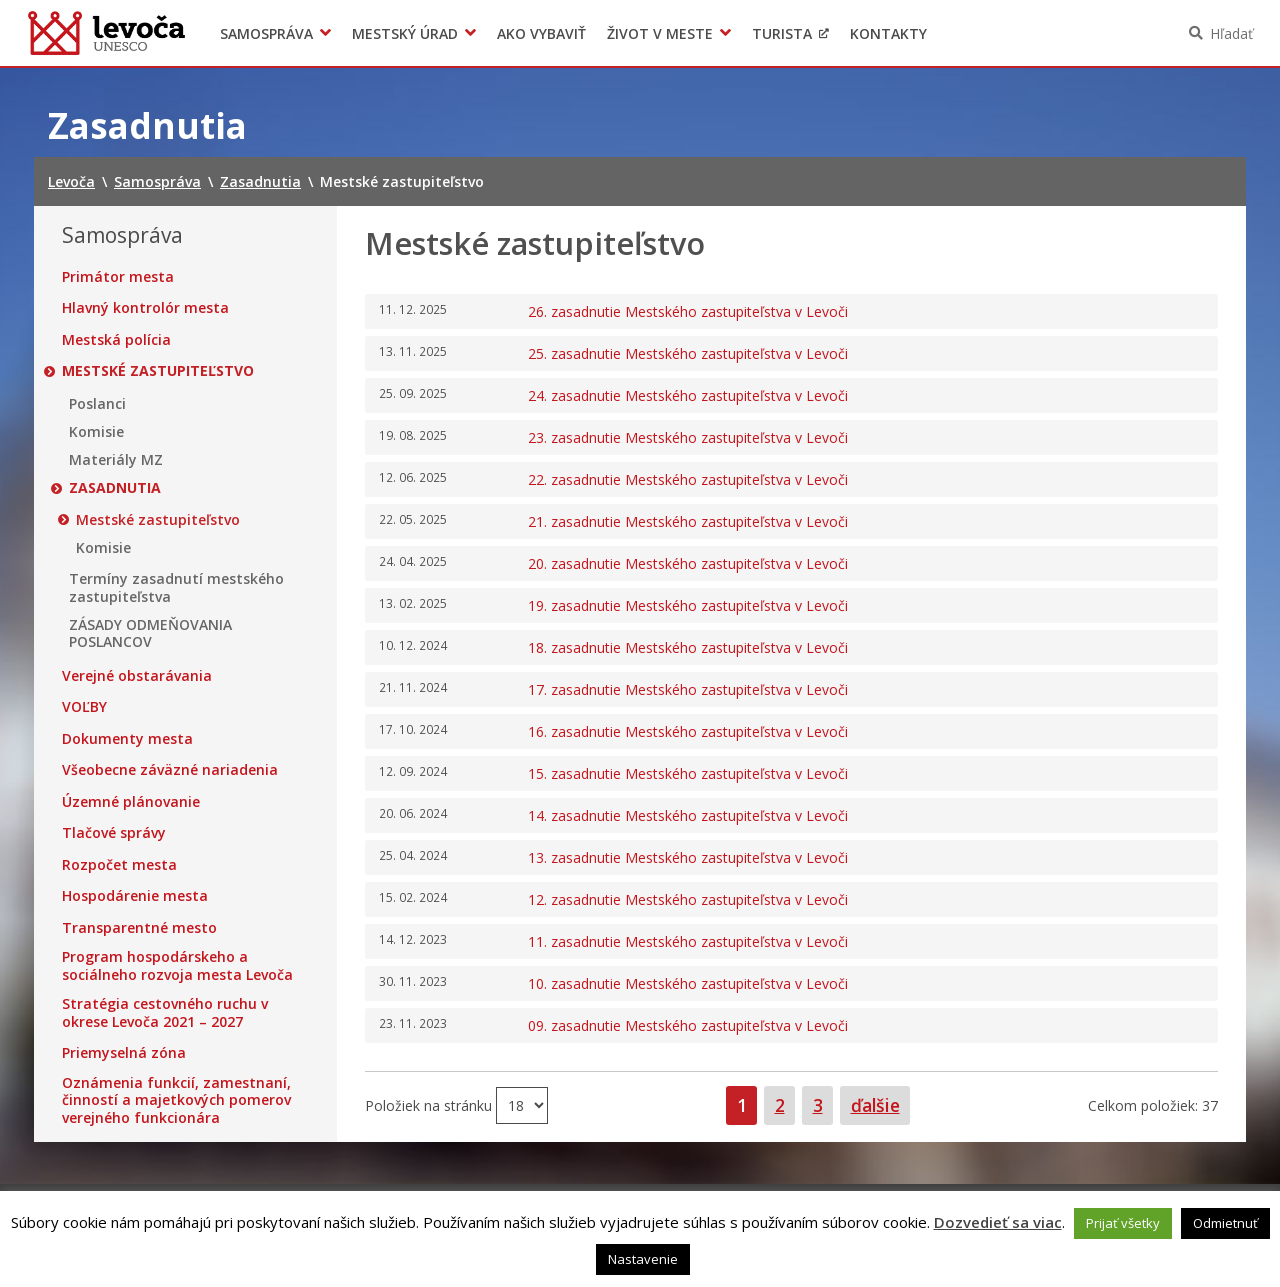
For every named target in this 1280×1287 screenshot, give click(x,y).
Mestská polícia (116, 340)
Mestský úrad (405, 33)
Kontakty (888, 33)
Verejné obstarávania (137, 676)
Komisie (96, 432)
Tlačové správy (114, 833)
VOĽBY (84, 707)
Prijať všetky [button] (1123, 1223)
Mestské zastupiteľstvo (158, 371)
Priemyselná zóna (124, 1053)
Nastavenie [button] (643, 1259)
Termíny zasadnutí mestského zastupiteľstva (176, 587)
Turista (782, 33)
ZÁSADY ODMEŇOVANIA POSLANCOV (150, 633)
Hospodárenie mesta (135, 896)
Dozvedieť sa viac (998, 1222)
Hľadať (1231, 33)
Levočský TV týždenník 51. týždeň (1036, 33)
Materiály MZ (116, 460)
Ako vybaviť (541, 33)
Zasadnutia (115, 488)
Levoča (106, 33)
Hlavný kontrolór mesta (145, 308)
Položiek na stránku (430, 1104)
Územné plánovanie (131, 802)
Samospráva (266, 33)
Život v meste (660, 33)
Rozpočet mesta (119, 865)
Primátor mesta (118, 277)
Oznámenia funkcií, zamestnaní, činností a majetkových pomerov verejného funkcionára (176, 1100)
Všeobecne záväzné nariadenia (170, 770)
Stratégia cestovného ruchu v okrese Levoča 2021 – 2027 (165, 1012)
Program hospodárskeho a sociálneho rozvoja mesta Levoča (177, 965)
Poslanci (97, 404)
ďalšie (875, 1105)
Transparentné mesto (139, 928)
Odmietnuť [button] (1225, 1223)
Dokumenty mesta (127, 739)
